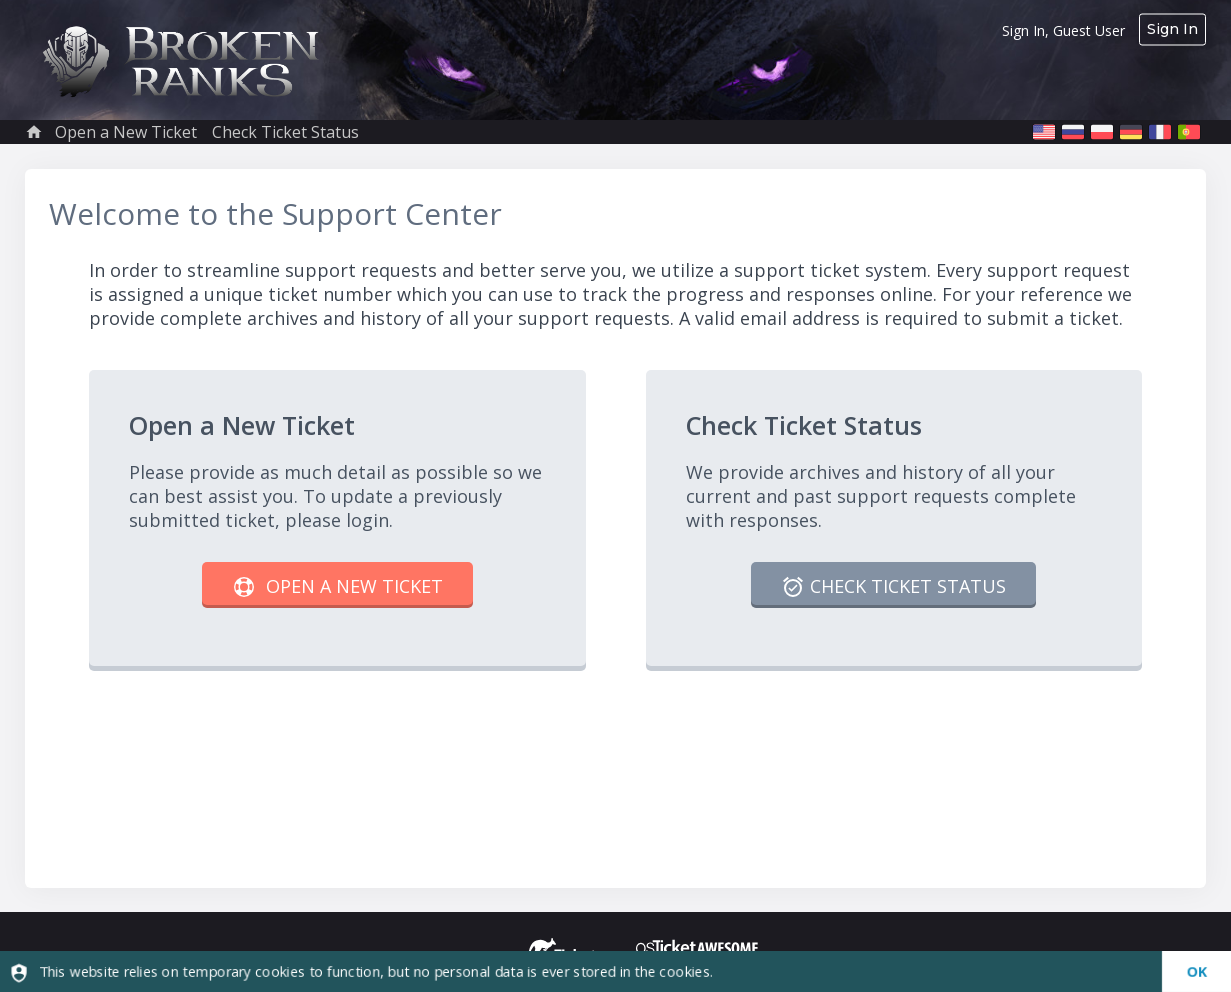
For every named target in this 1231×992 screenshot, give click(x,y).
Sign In (1172, 29)
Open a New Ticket (126, 132)
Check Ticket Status (285, 132)
